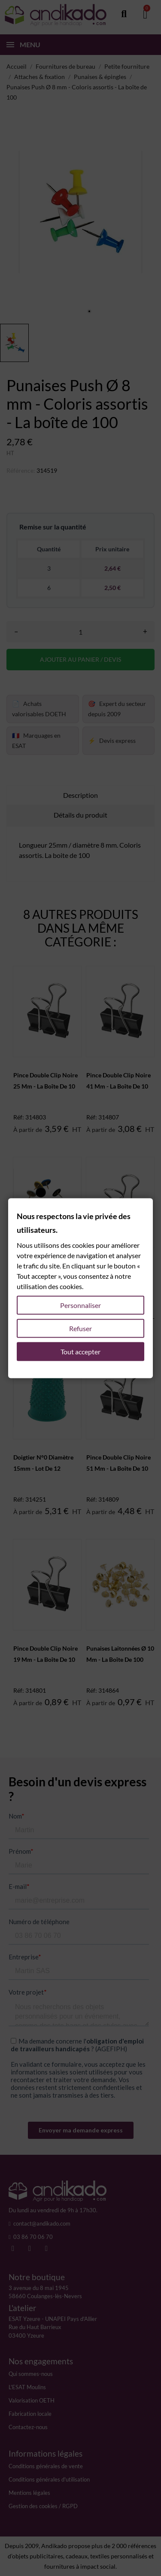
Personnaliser (80, 1305)
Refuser (80, 1328)
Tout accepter (80, 1351)
